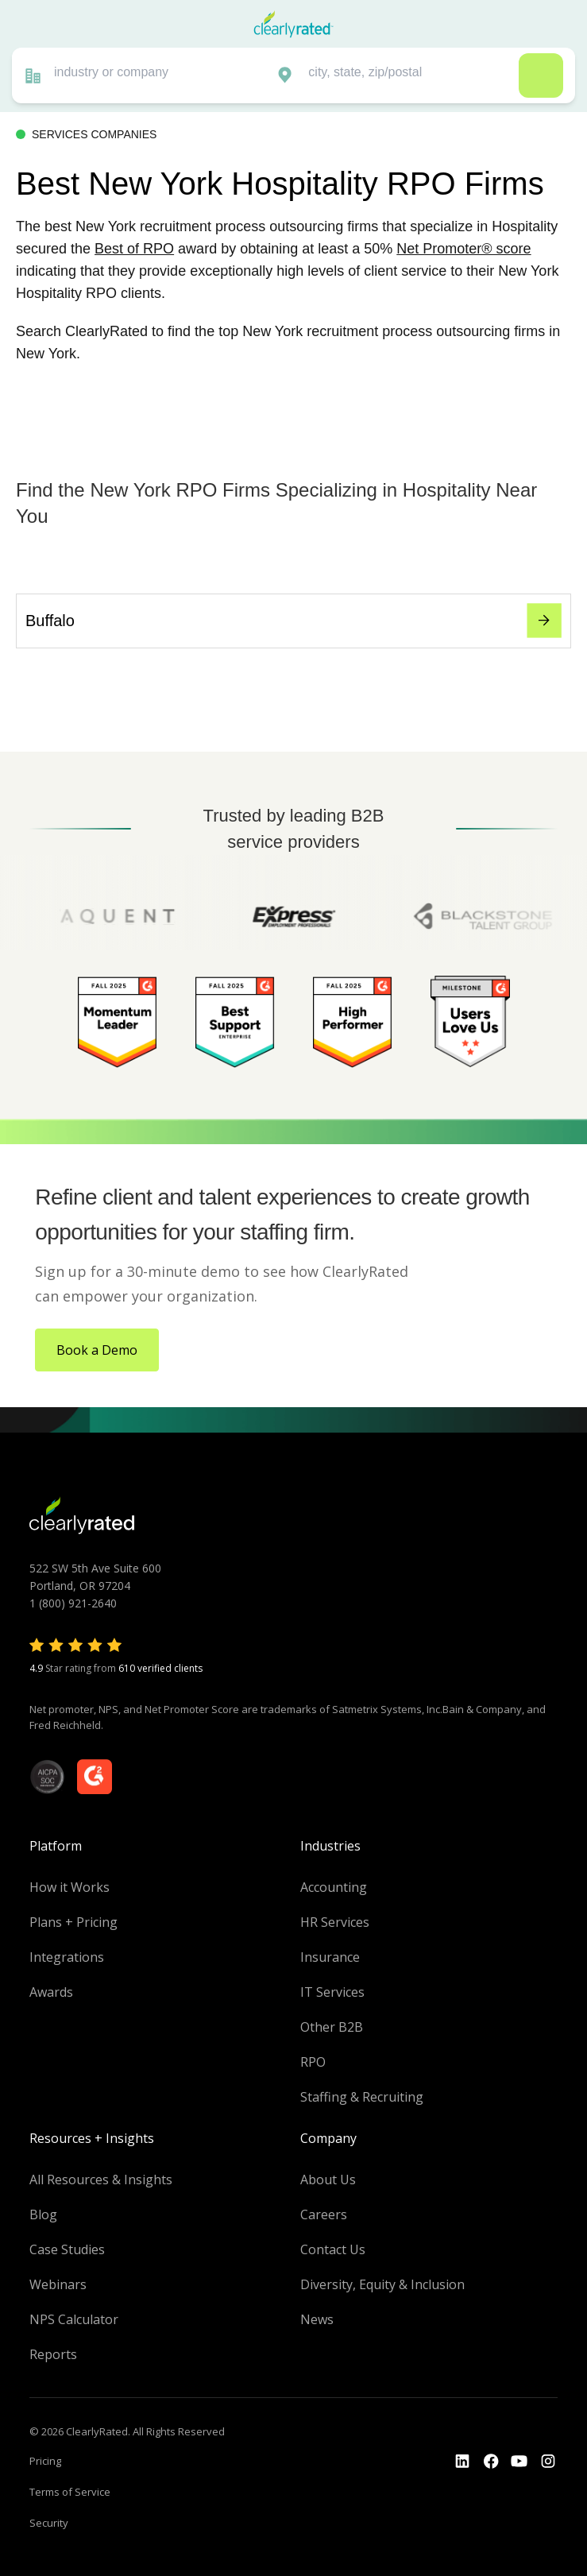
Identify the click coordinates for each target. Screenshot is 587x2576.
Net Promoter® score (463, 249)
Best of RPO (134, 249)
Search (541, 75)
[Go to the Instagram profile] (548, 2461)
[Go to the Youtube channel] (519, 2461)
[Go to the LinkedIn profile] (462, 2461)
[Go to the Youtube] (490, 2461)
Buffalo (293, 620)
